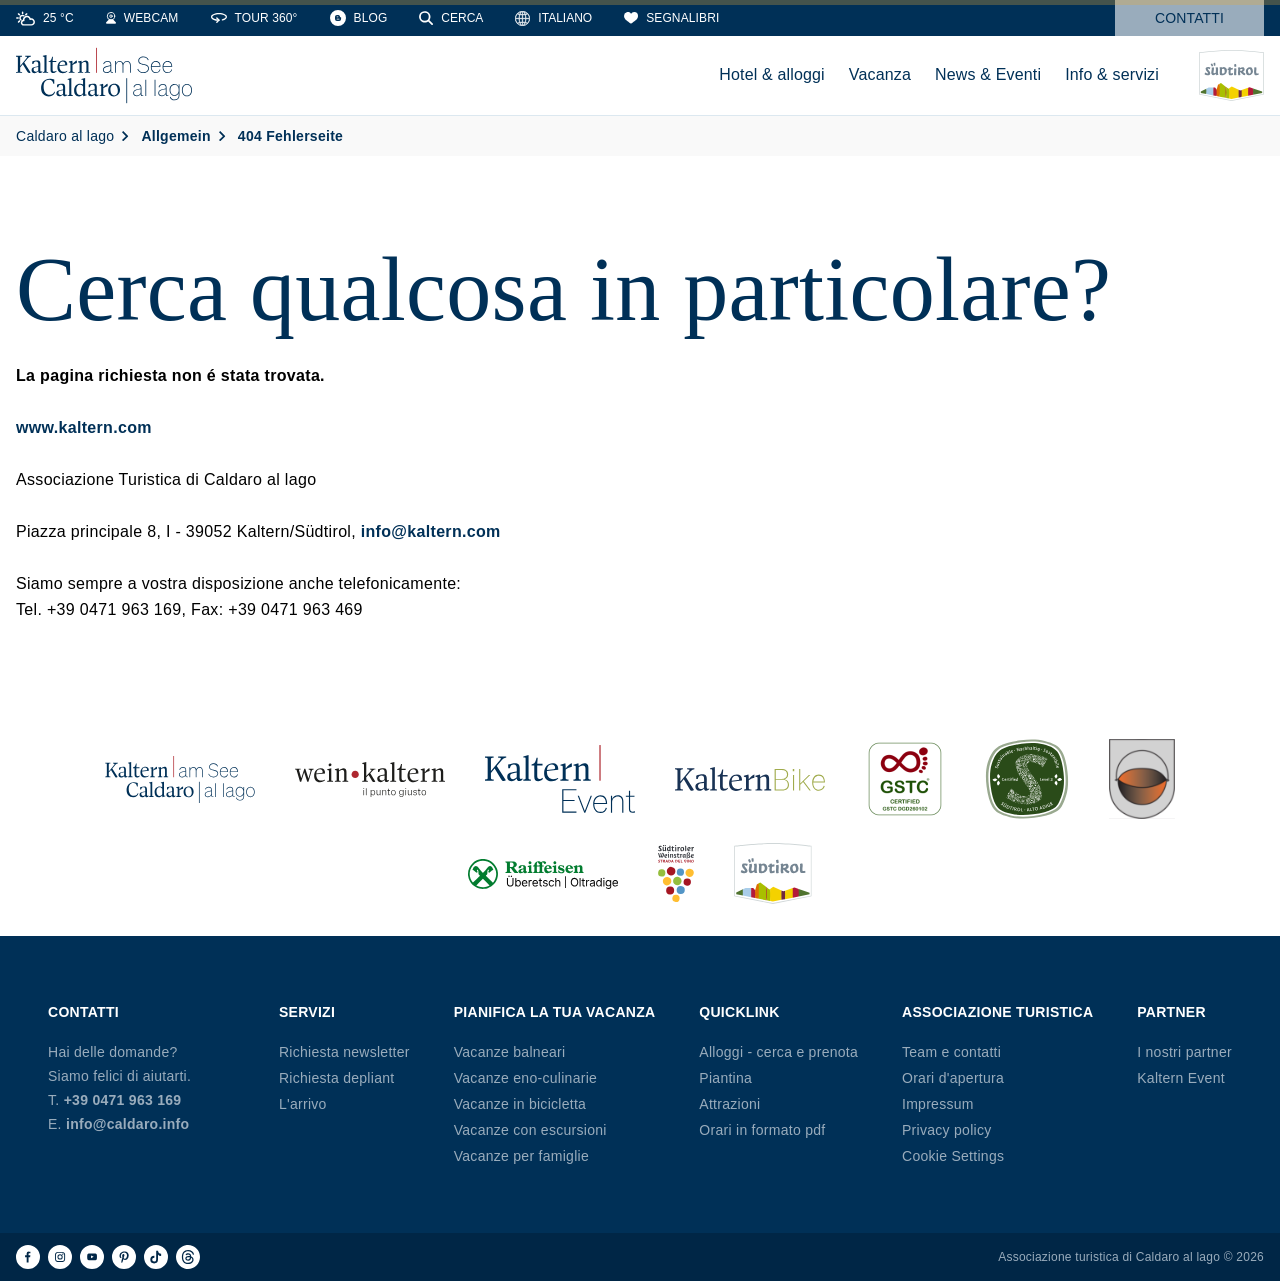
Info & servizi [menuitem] (1112, 74)
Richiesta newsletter (344, 1052)
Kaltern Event (1181, 1078)
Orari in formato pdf (762, 1130)
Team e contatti (951, 1052)
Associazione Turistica (997, 1012)
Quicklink (739, 1012)
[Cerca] (451, 18)
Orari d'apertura (953, 1078)
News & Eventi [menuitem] (988, 74)
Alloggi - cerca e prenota (778, 1052)
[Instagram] (60, 1257)
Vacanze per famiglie (521, 1156)
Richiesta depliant (337, 1078)
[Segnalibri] (671, 18)
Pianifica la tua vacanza (555, 1012)
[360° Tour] (254, 18)
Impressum (938, 1104)
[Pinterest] (124, 1257)
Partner (1171, 1012)
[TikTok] (156, 1257)
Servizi (307, 1012)
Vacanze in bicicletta (520, 1104)
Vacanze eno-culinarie (525, 1078)
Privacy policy (947, 1130)
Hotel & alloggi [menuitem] (772, 74)
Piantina (725, 1078)
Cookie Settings (953, 1156)
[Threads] (188, 1257)
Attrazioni (729, 1104)
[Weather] (45, 18)
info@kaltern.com (431, 531)
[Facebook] (28, 1257)
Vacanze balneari (510, 1052)
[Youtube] (92, 1257)
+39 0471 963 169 (123, 1100)
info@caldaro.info (127, 1124)
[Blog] (359, 18)
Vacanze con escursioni (530, 1130)
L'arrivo (303, 1104)
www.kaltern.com (84, 427)
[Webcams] (142, 18)
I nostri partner (1184, 1052)
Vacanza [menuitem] (880, 74)
